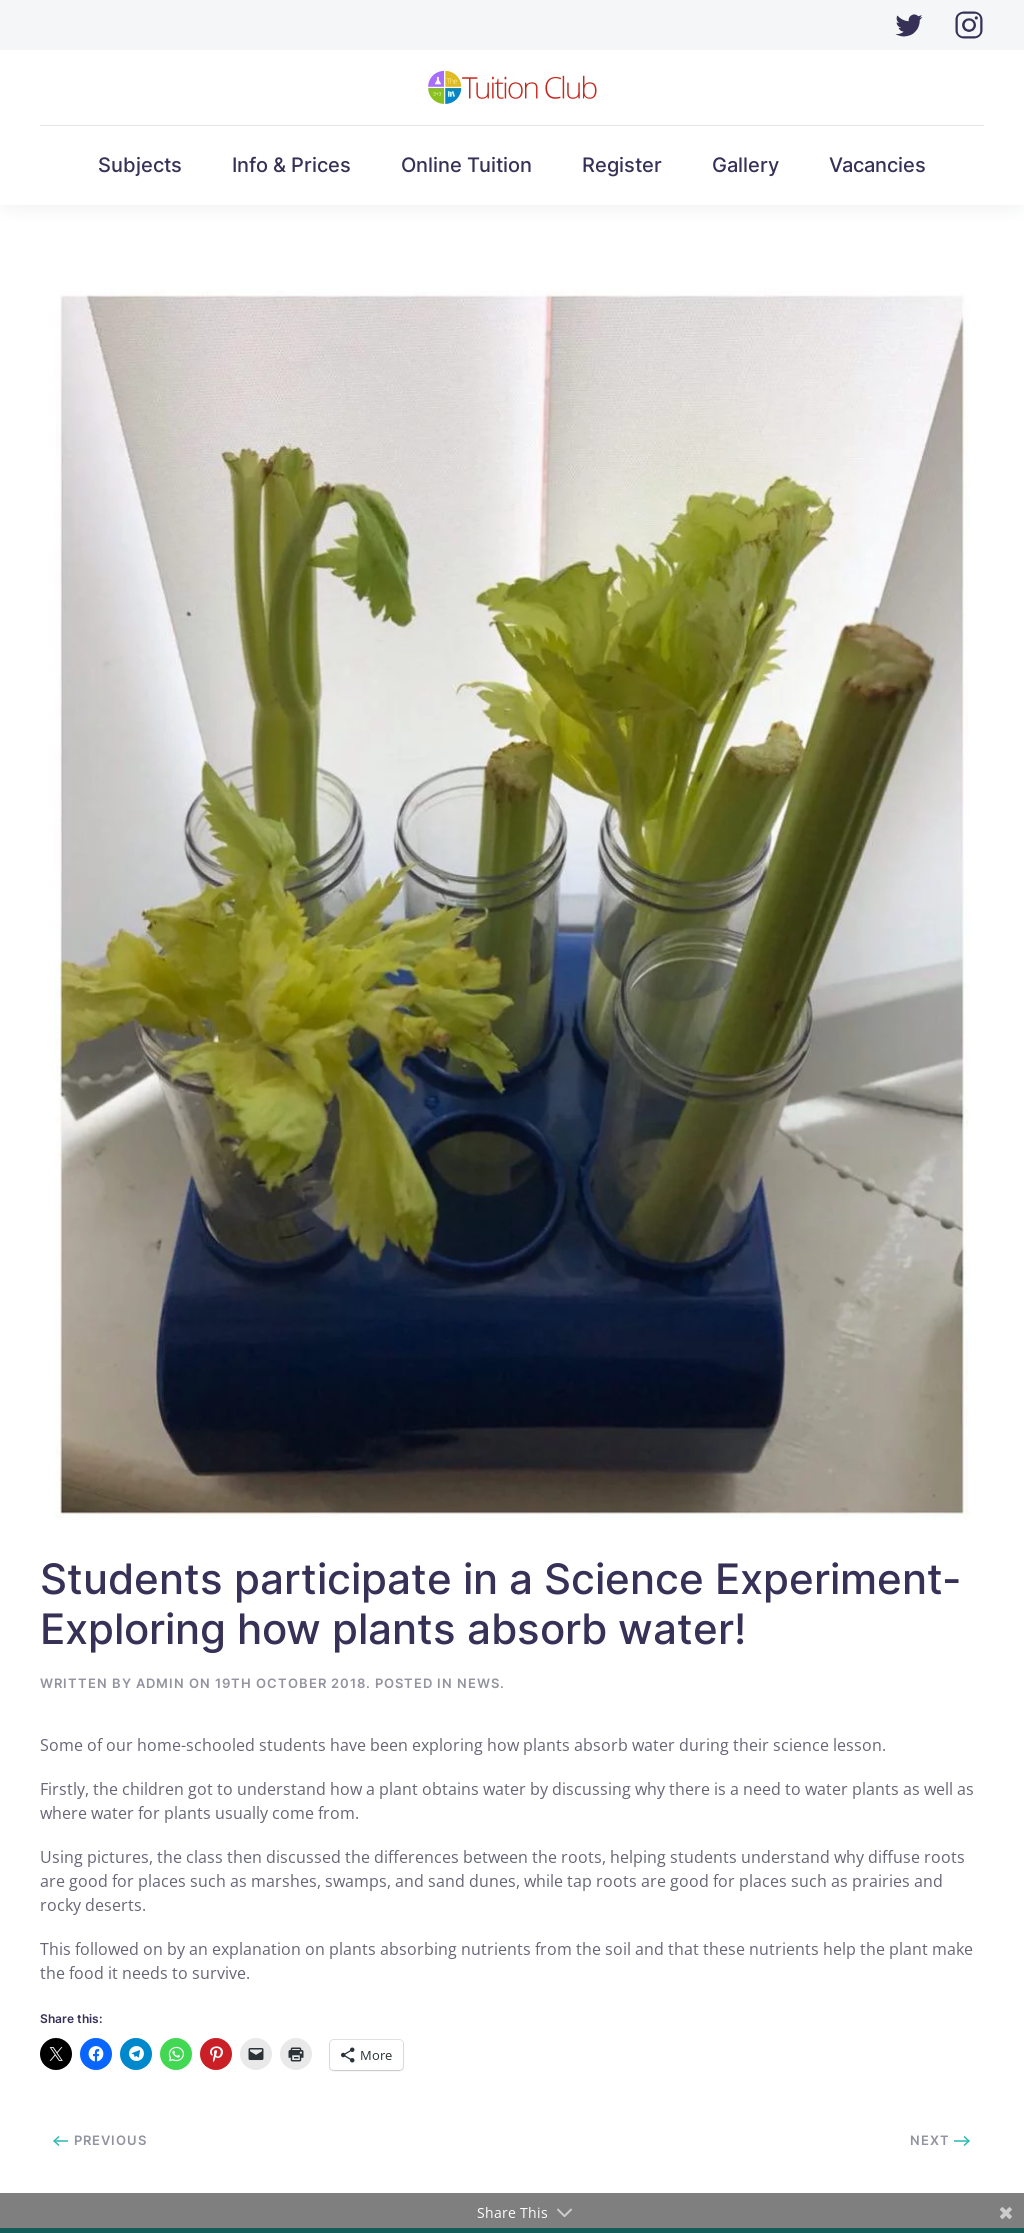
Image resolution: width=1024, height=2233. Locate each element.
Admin (160, 1683)
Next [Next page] (940, 2140)
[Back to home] (512, 87)
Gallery (745, 165)
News (478, 1683)
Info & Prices (291, 165)
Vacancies (877, 165)
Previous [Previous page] (100, 2140)
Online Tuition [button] (466, 165)
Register (622, 165)
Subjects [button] (140, 165)
